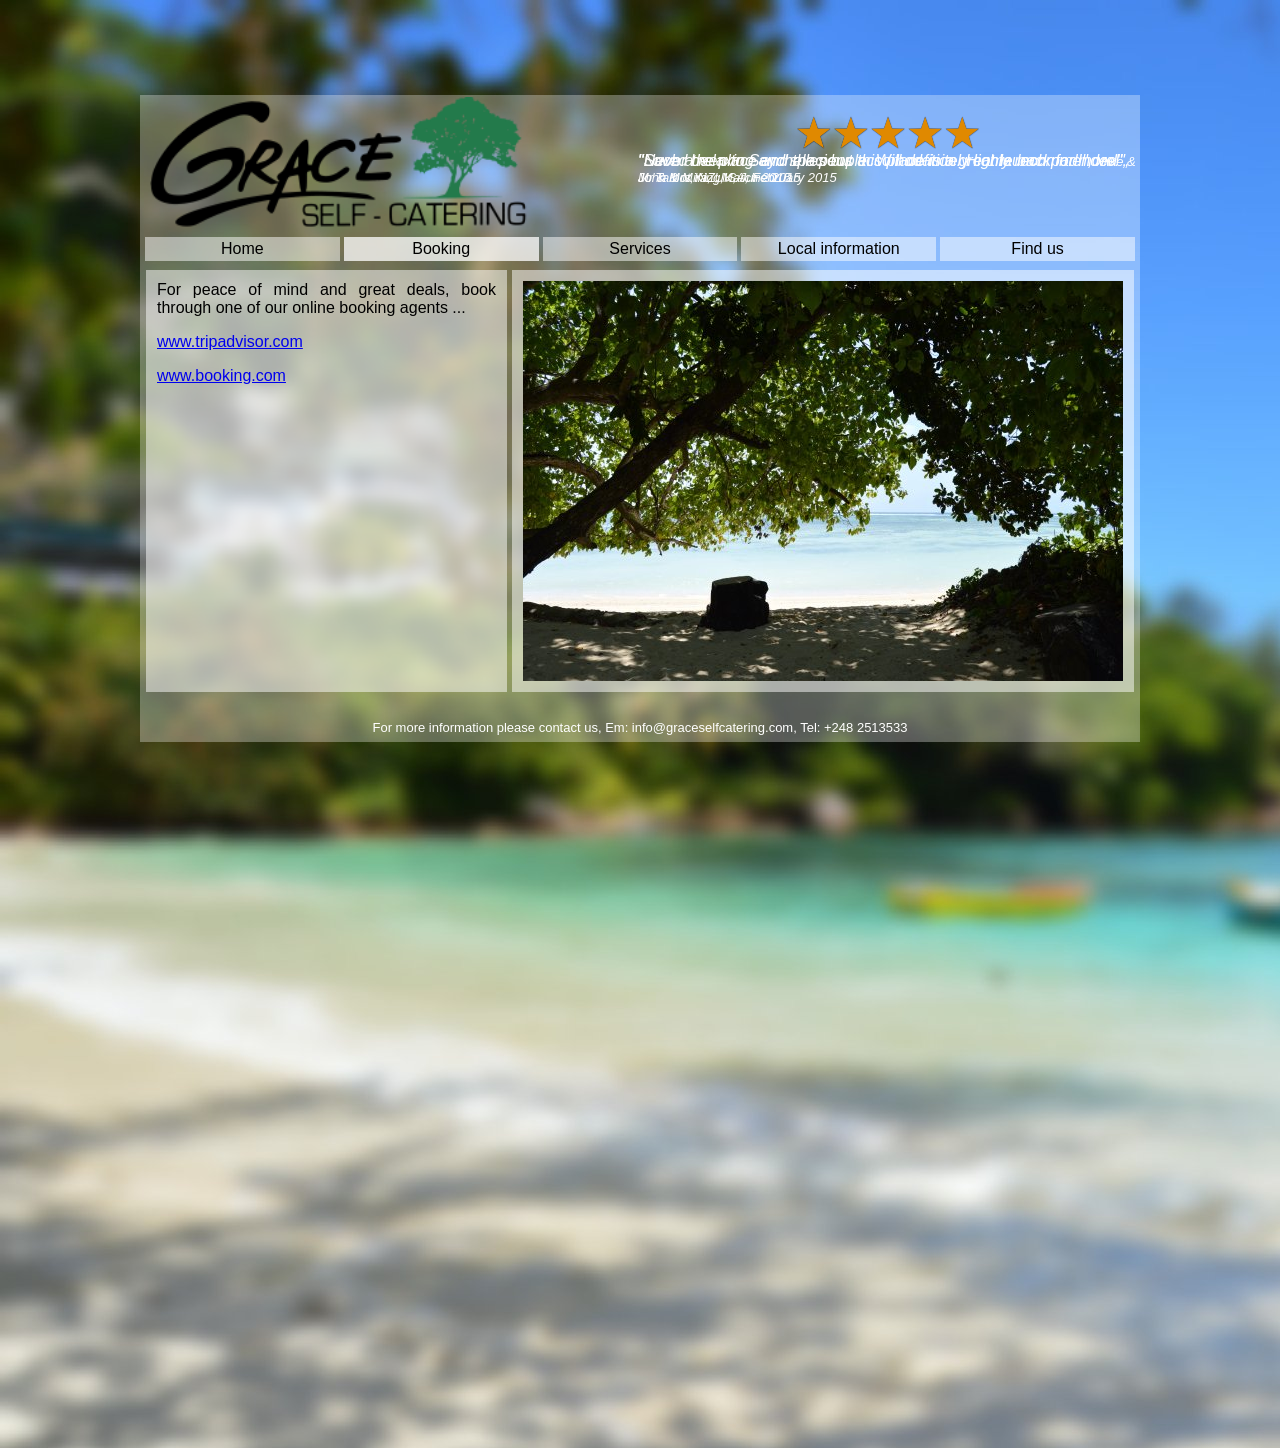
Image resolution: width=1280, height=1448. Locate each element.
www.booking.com (221, 375)
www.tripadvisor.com (230, 341)
